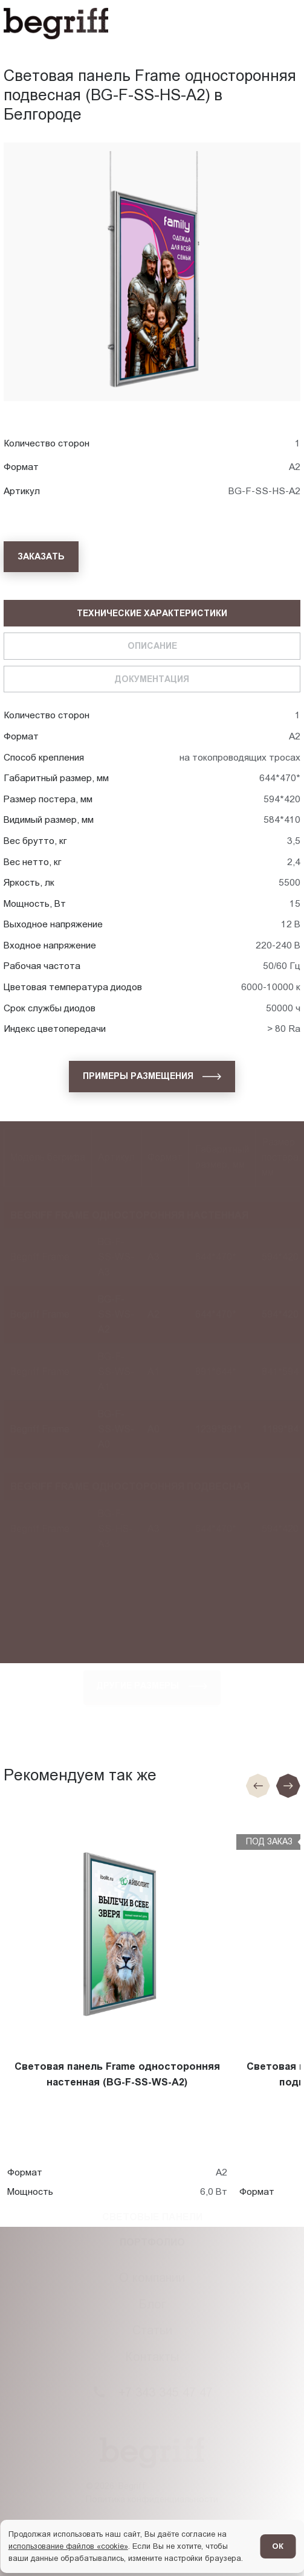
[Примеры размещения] (151, 1076)
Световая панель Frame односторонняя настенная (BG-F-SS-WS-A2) (117, 2074)
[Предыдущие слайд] (258, 1786)
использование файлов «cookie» (68, 2546)
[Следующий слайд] (288, 1786)
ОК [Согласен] (277, 2546)
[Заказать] (41, 557)
